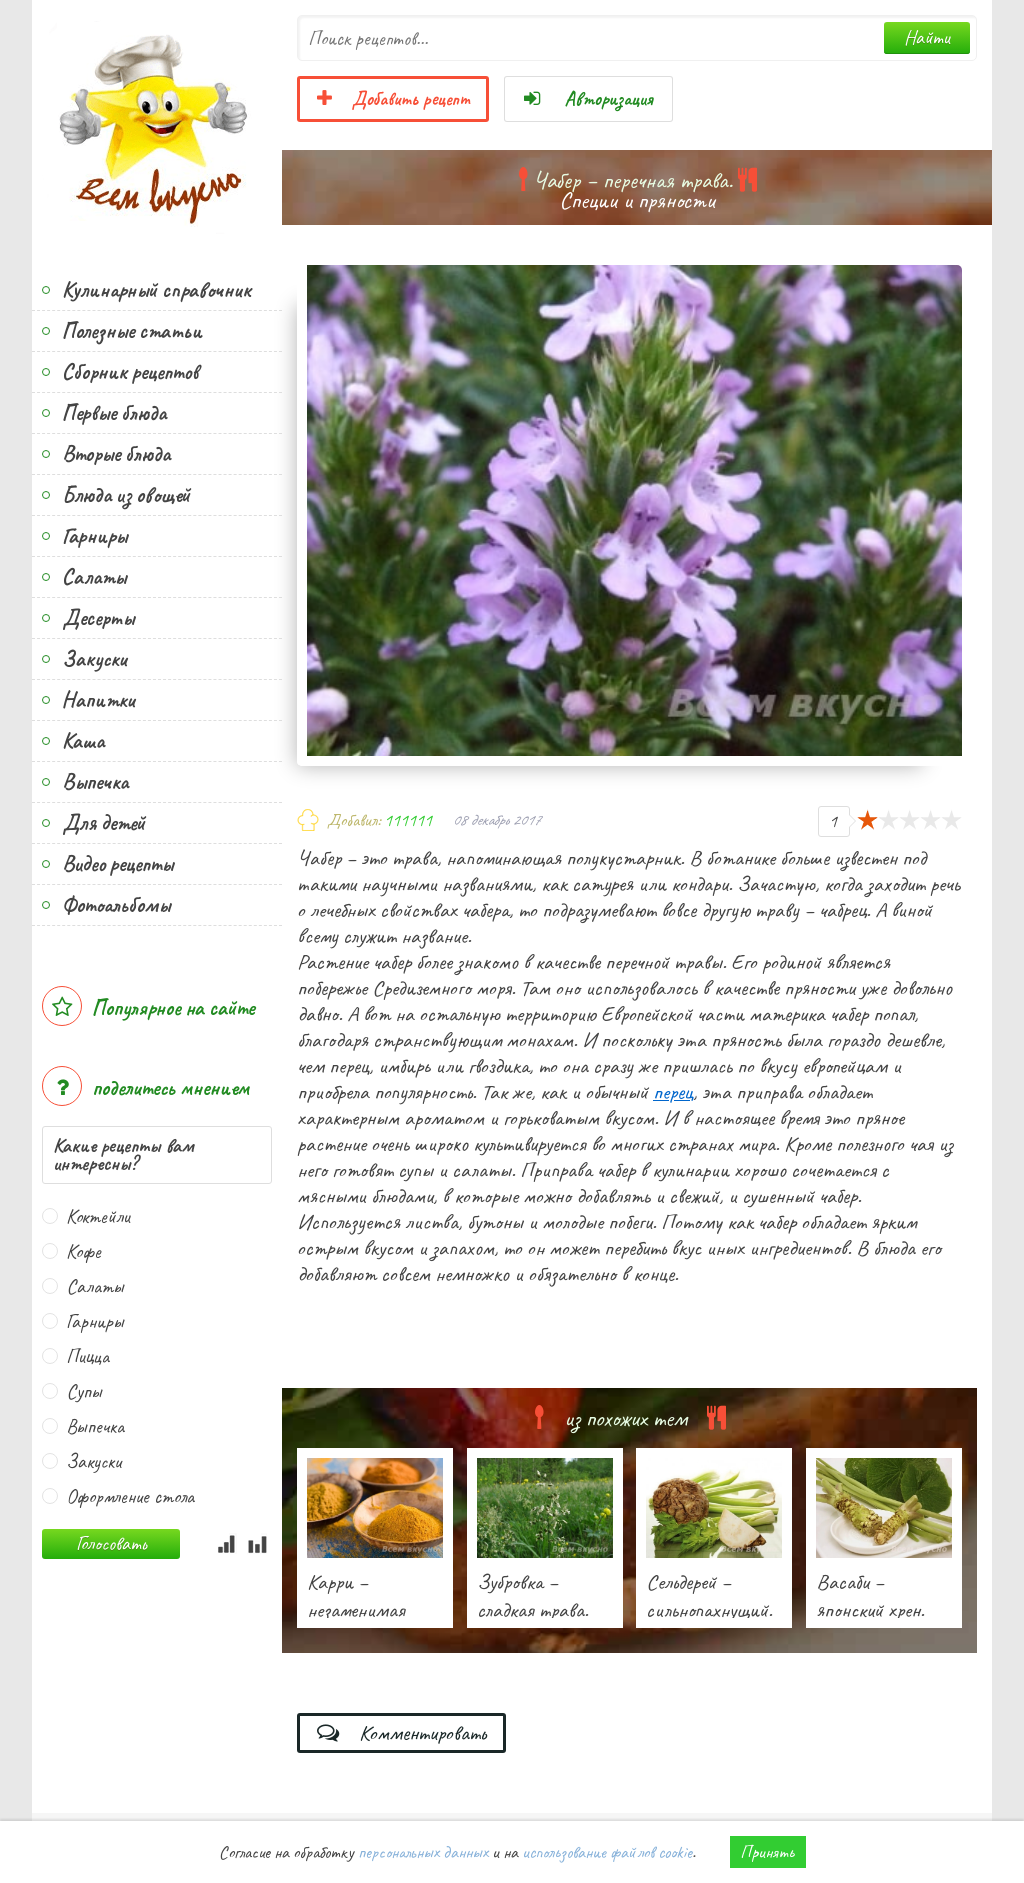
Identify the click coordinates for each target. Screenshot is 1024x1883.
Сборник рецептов (130, 372)
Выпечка (95, 782)
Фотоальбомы (116, 905)
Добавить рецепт (393, 99)
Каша (83, 741)
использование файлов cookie (607, 1852)
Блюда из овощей (126, 495)
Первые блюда (114, 413)
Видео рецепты (117, 864)
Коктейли (98, 1216)
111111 (408, 820)
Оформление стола (130, 1496)
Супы (84, 1391)
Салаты (94, 577)
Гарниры (94, 536)
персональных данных (423, 1852)
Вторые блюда (116, 454)
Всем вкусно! (157, 125)
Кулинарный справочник (156, 290)
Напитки (98, 700)
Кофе (83, 1251)
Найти (927, 37)
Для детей (103, 823)
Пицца (87, 1356)
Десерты (98, 618)
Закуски (94, 659)
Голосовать (111, 1543)
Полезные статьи (132, 331)
